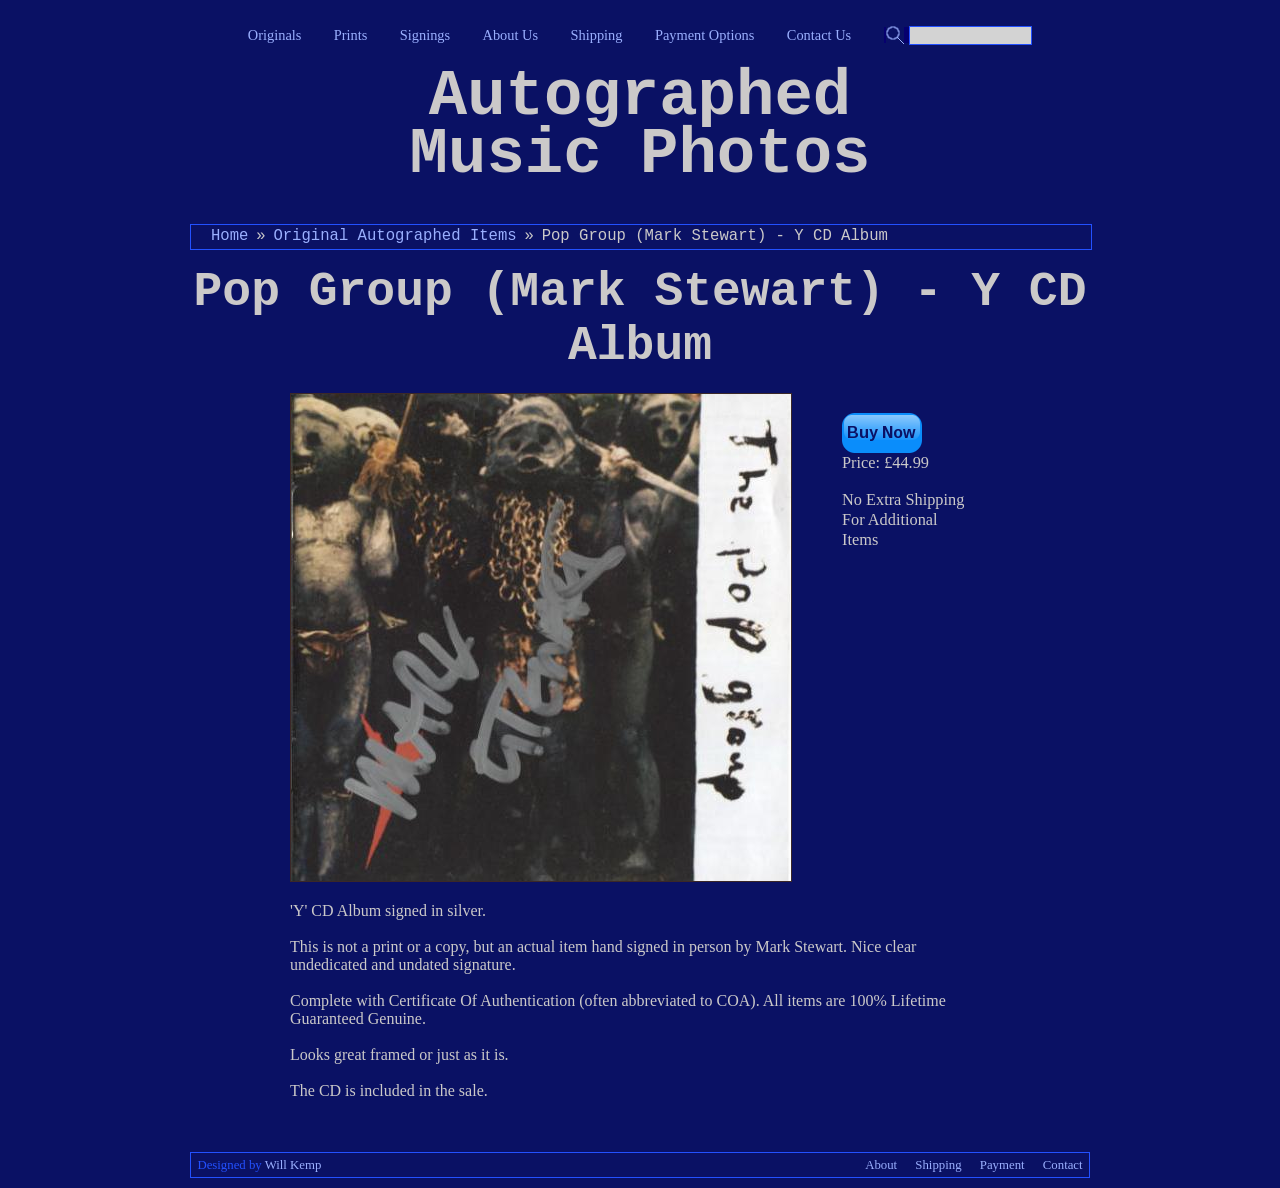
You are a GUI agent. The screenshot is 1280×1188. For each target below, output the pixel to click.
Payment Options (705, 35)
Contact (1063, 1165)
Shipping (597, 35)
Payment (1002, 1165)
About (881, 1165)
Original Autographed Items (394, 236)
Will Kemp (293, 1165)
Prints (351, 35)
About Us (511, 35)
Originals (275, 35)
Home (229, 236)
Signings (425, 35)
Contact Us (819, 35)
